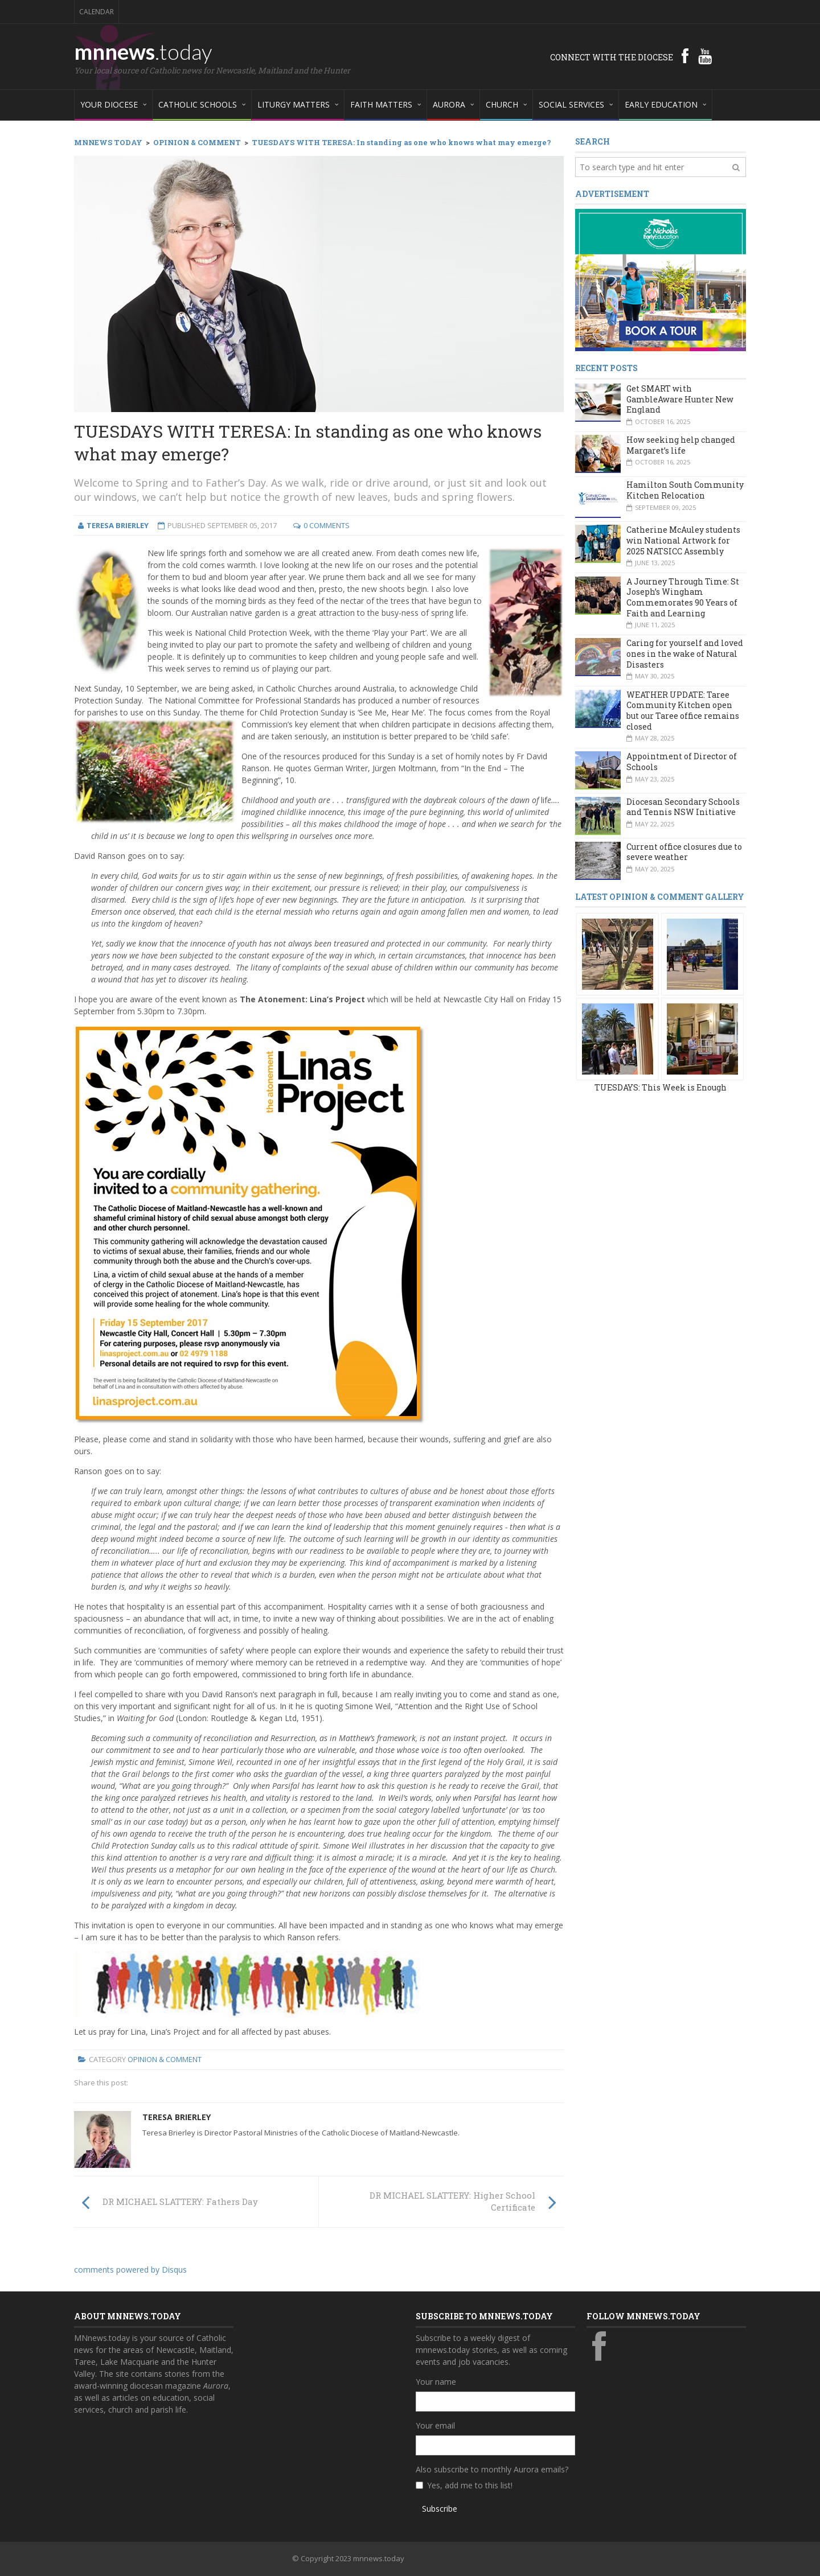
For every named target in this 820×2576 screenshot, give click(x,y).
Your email (435, 2425)
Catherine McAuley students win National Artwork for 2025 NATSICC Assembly (683, 540)
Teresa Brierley (176, 2117)
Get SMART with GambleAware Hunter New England (679, 399)
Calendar (96, 12)
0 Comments (327, 525)
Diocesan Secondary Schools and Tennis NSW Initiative (683, 807)
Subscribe (439, 2508)
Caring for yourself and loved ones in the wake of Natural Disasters (684, 653)
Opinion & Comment (165, 2059)
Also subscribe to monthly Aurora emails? (492, 2469)
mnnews (143, 51)
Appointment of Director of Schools (681, 761)
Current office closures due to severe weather (684, 852)
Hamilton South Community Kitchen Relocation (685, 490)
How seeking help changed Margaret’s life (680, 445)
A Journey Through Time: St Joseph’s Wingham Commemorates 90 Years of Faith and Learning (682, 597)
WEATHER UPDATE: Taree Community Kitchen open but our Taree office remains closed (682, 710)
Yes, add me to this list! (469, 2485)
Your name (436, 2381)
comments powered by (130, 2269)
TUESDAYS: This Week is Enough (660, 1087)
